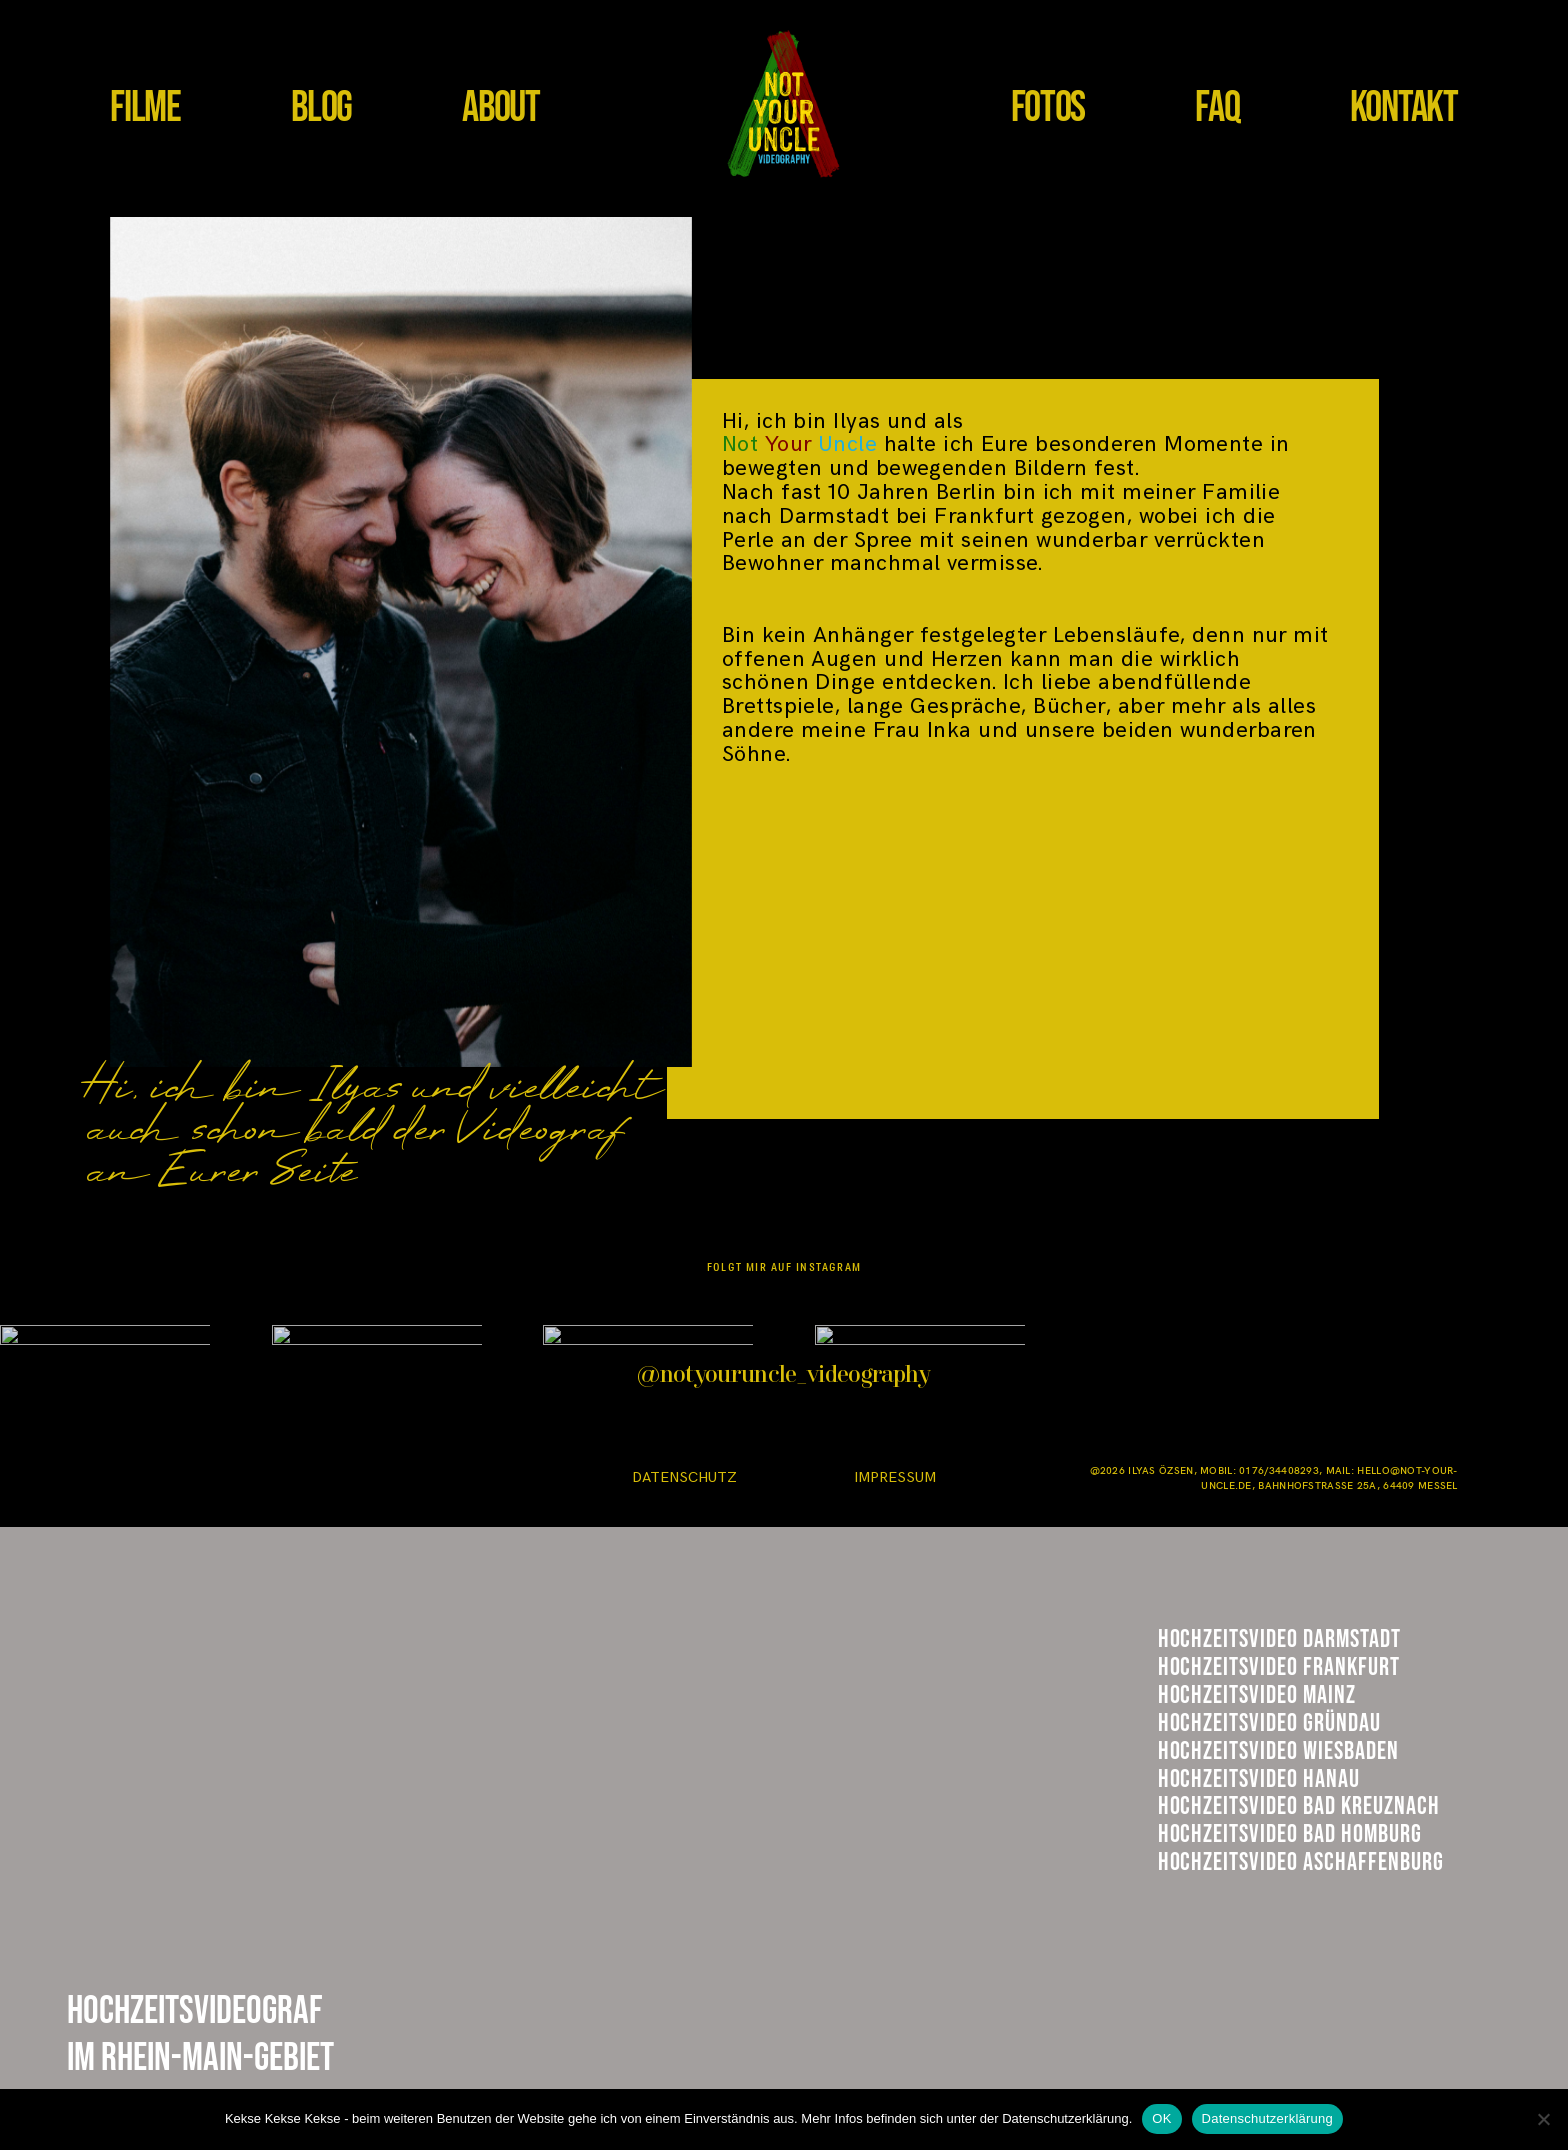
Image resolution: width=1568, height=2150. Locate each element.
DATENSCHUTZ (684, 1477)
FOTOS (1048, 108)
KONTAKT (1404, 108)
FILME (145, 108)
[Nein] (1543, 2119)
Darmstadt (1229, 1649)
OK (1161, 2118)
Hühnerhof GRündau (1287, 1801)
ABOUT (501, 108)
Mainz (1196, 1749)
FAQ (1217, 108)
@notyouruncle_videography (783, 1376)
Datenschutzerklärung (1267, 2118)
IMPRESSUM (895, 1477)
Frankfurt (1227, 1697)
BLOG (321, 108)
